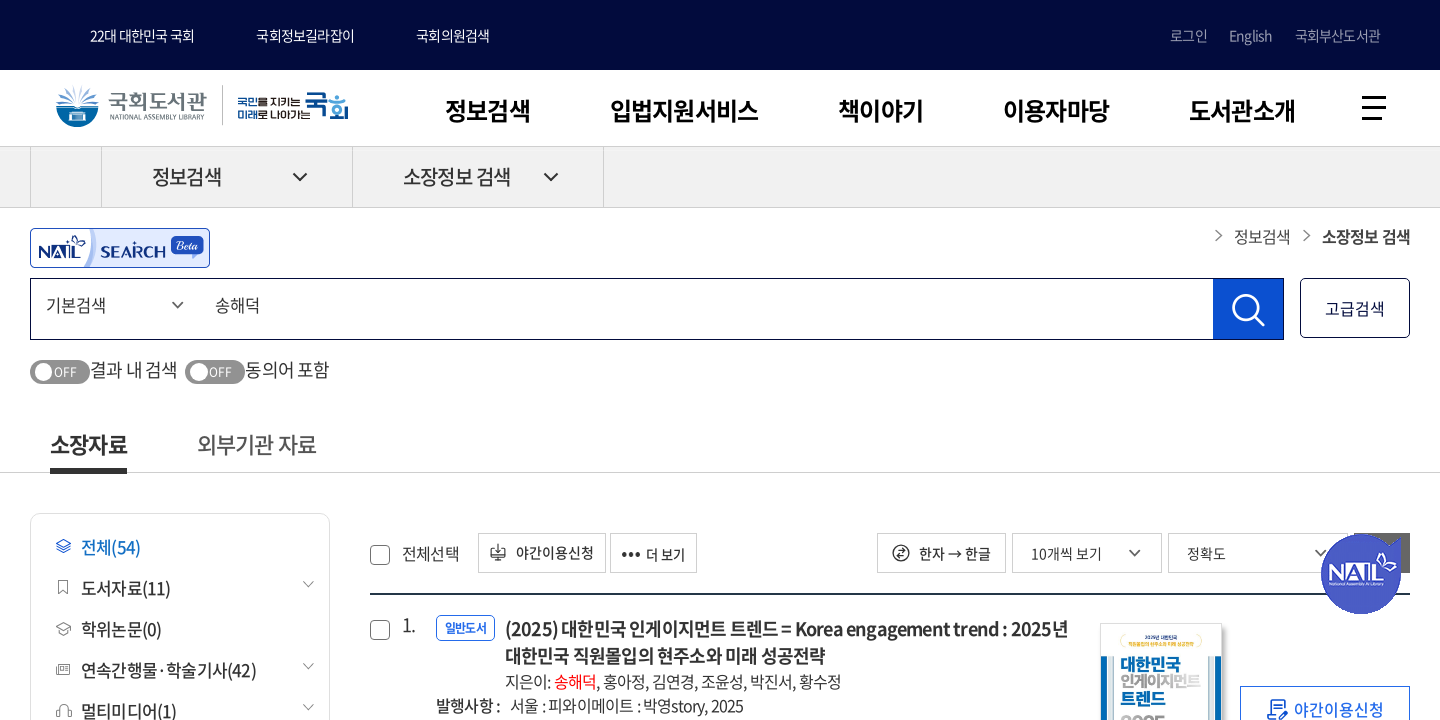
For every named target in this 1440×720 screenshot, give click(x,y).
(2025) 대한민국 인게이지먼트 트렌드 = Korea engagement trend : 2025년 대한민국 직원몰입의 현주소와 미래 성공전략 (792, 658)
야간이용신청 (547, 557)
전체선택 (430, 557)
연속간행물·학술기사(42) (156, 673)
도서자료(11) (113, 591)
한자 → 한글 (941, 557)
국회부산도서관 (1337, 35)
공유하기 (1395, 181)
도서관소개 (1242, 110)
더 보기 (669, 557)
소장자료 (88, 447)
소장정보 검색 (456, 181)
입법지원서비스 (684, 110)
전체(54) (98, 550)
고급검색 (1355, 312)
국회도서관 (140, 107)
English (1250, 35)
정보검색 (487, 110)
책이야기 (880, 110)
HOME (66, 181)
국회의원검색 (452, 35)
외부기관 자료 (256, 447)
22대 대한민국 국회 (142, 35)
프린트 (1325, 181)
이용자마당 (1056, 110)
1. (408, 629)
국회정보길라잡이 (305, 35)
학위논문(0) (108, 632)
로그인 (1188, 35)
